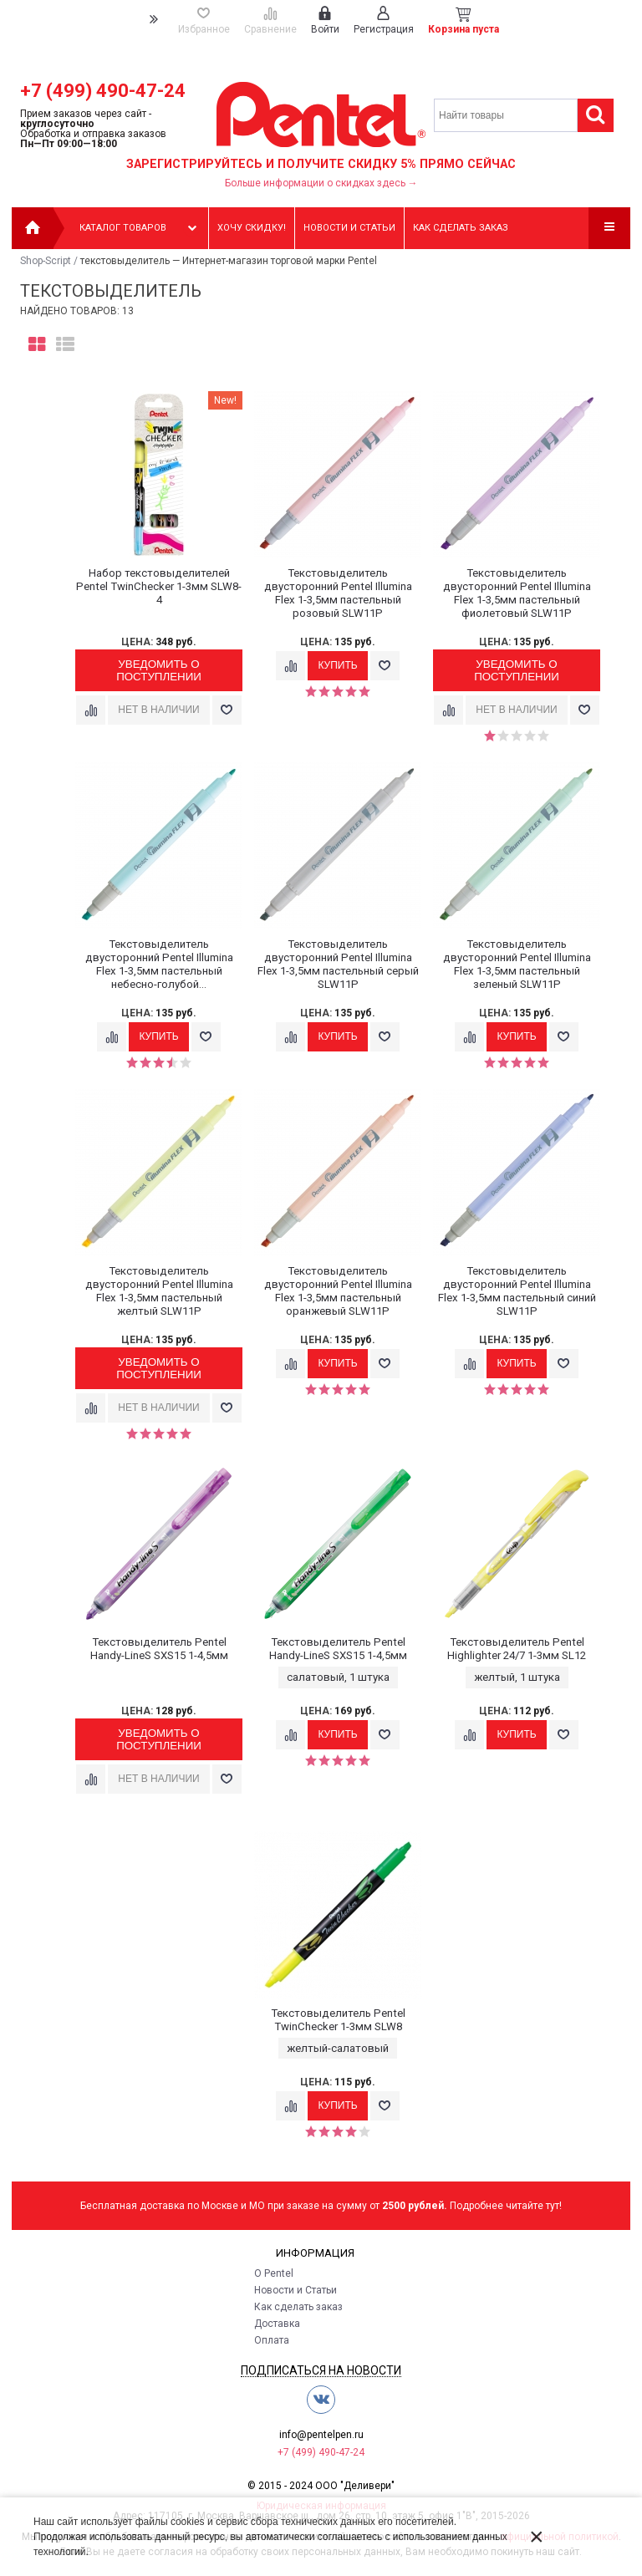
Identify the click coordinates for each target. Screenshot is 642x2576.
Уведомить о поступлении (158, 670)
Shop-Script (45, 261)
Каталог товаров (140, 228)
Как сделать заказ (460, 227)
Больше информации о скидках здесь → (321, 183)
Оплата (271, 2340)
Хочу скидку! (251, 227)
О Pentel (273, 2273)
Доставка (277, 2323)
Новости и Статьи (295, 2290)
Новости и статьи (349, 227)
